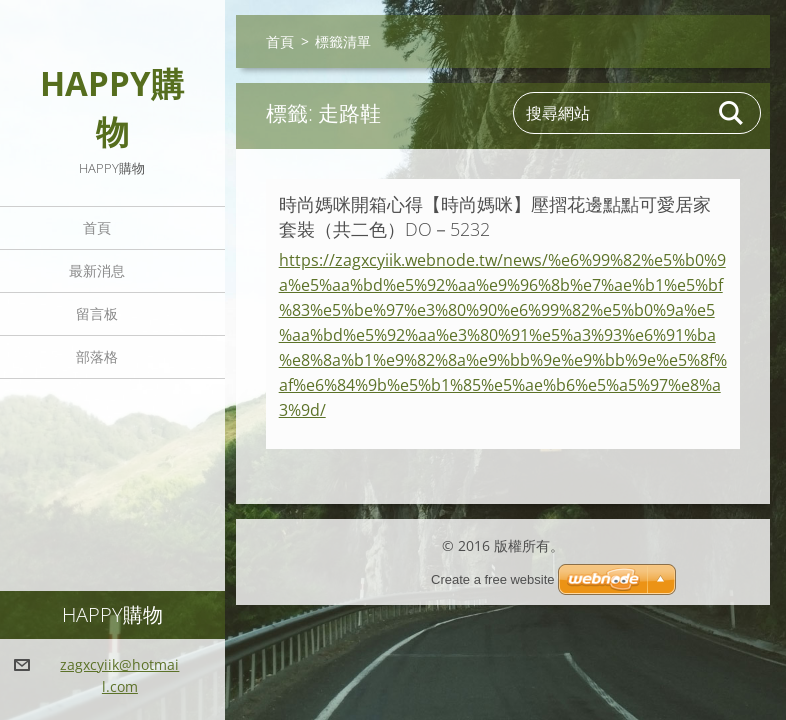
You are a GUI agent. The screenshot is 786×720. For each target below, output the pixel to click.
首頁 (97, 227)
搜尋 (732, 113)
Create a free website (493, 579)
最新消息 (97, 270)
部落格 (97, 356)
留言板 (97, 313)
